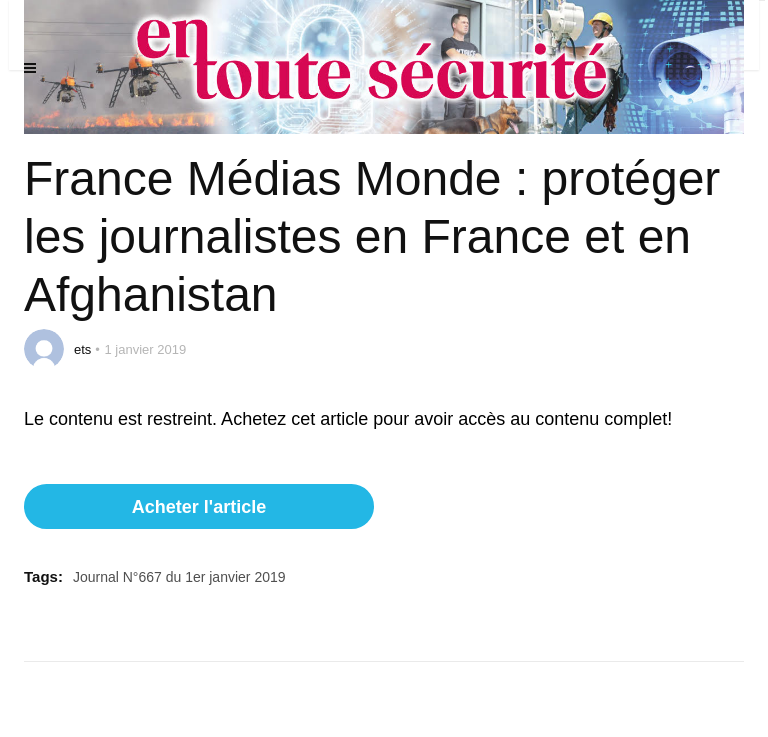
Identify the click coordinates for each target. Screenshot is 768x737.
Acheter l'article (199, 507)
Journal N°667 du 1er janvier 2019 (179, 577)
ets (82, 349)
